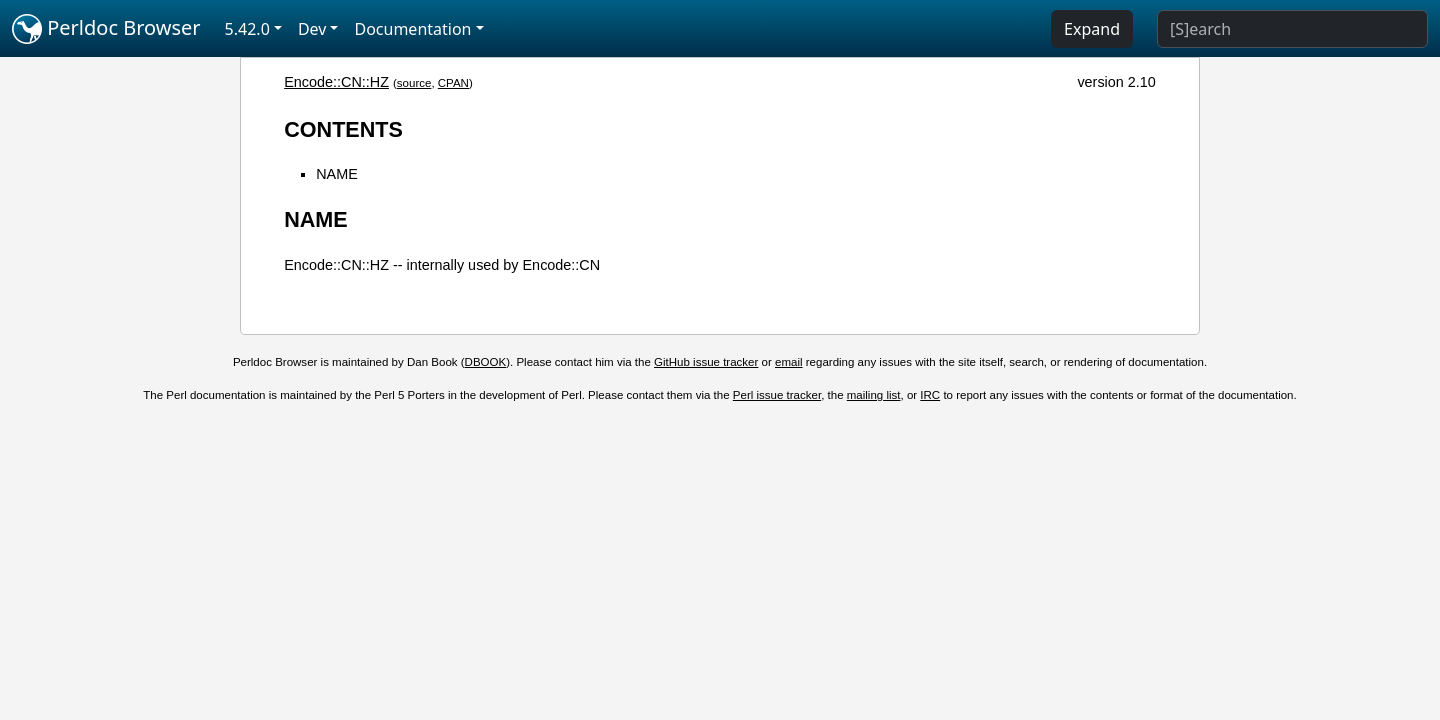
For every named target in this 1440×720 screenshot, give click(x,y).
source (414, 83)
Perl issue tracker (777, 395)
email (789, 362)
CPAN (453, 83)
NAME (337, 174)
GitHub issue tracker (706, 362)
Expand (1092, 29)
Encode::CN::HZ (336, 82)
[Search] (1292, 29)
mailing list (874, 395)
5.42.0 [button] (247, 29)
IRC (930, 395)
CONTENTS (343, 129)
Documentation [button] (412, 29)
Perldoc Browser (106, 29)
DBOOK (486, 362)
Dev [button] (312, 29)
